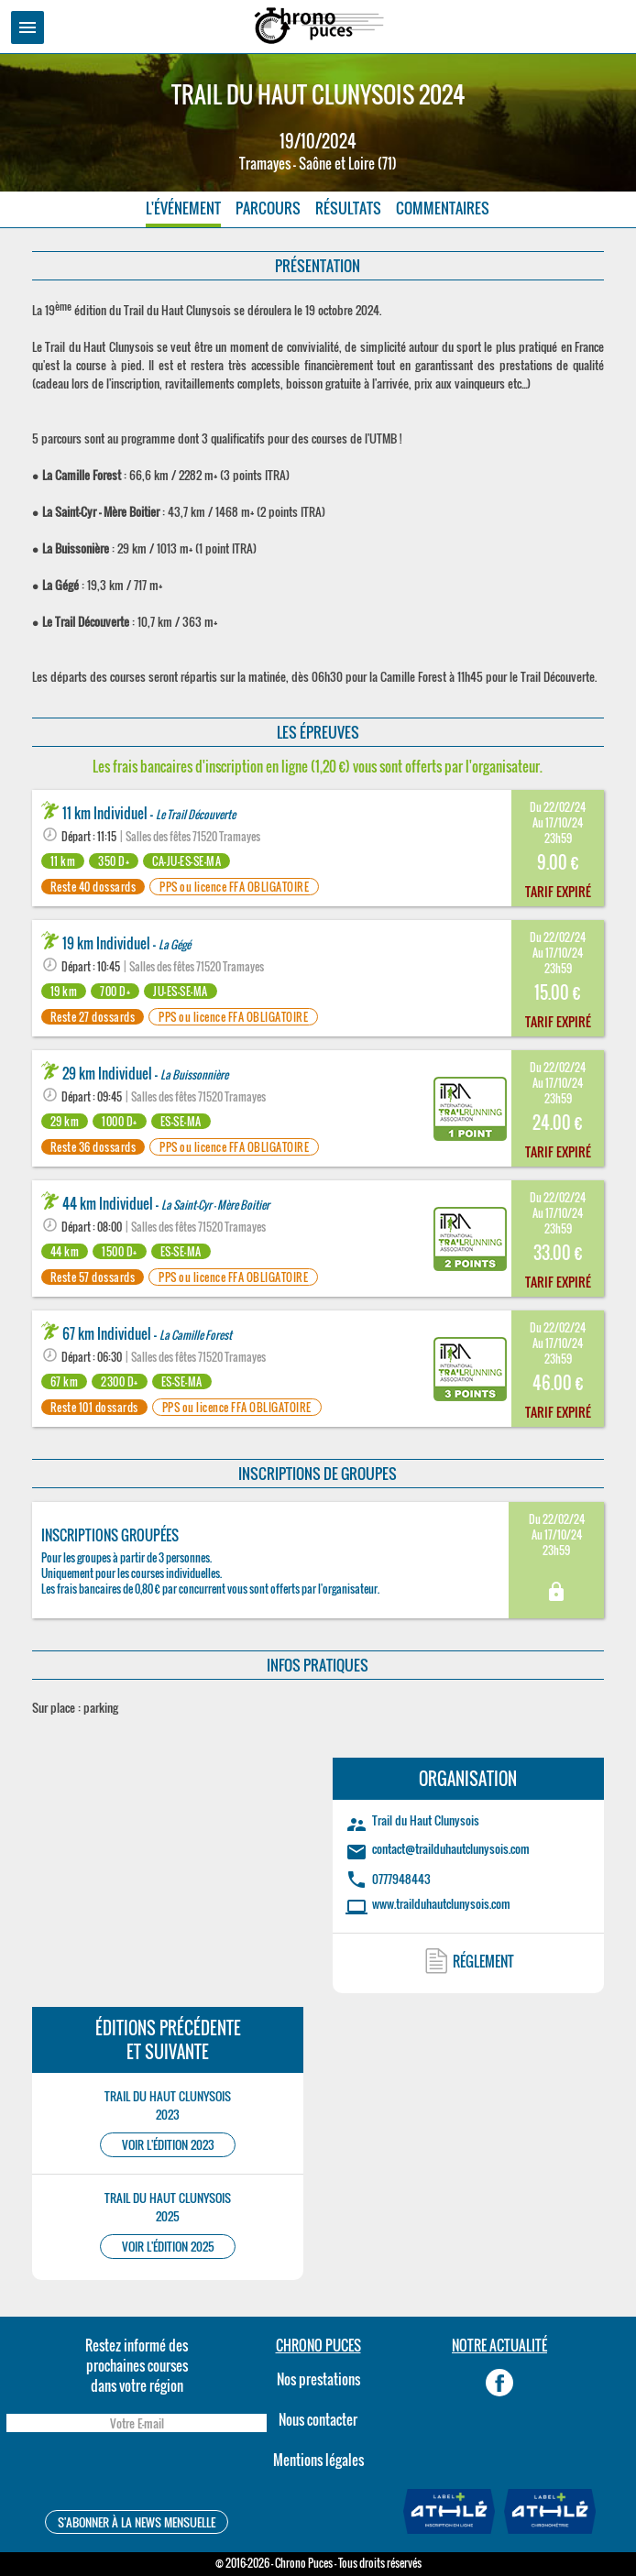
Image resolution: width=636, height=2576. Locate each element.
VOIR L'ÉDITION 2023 (168, 2145)
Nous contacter (318, 2419)
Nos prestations (318, 2379)
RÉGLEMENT (483, 1961)
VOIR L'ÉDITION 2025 (168, 2246)
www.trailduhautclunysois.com (441, 1903)
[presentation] (136, 2473)
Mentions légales (318, 2460)
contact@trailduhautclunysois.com (451, 1848)
